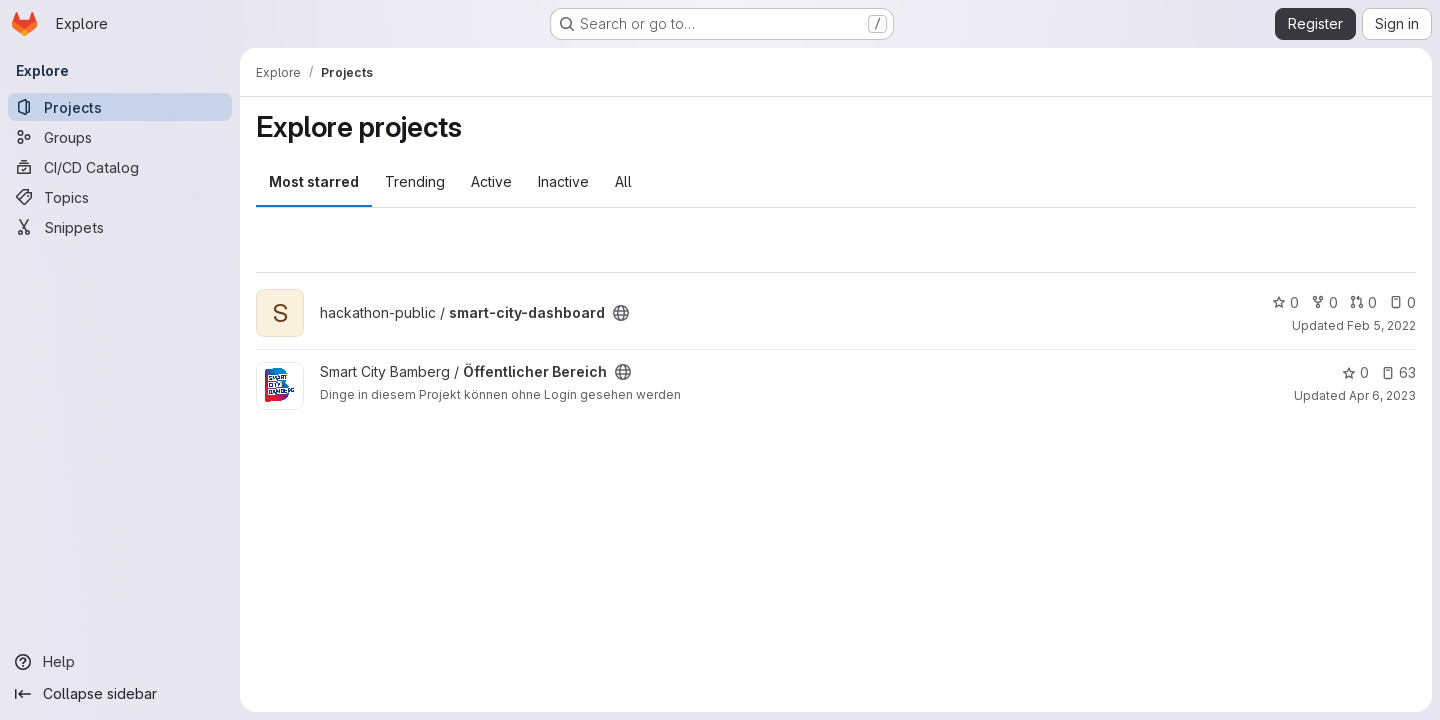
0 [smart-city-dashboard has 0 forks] (1324, 302)
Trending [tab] (415, 181)
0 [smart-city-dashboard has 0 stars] (1285, 302)
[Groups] (120, 137)
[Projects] (120, 107)
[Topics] (120, 197)
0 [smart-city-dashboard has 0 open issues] (1402, 302)
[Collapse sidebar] (120, 694)
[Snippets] (120, 227)
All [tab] (623, 181)
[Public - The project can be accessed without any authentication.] (621, 313)
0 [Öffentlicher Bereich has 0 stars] (1355, 372)
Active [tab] (491, 181)
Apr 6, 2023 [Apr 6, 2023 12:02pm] (1382, 395)
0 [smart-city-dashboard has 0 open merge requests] (1363, 302)
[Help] (120, 662)
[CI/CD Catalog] (120, 167)
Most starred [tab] (314, 181)
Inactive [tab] (563, 181)
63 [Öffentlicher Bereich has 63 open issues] (1398, 372)
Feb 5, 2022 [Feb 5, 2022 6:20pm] (1381, 325)
